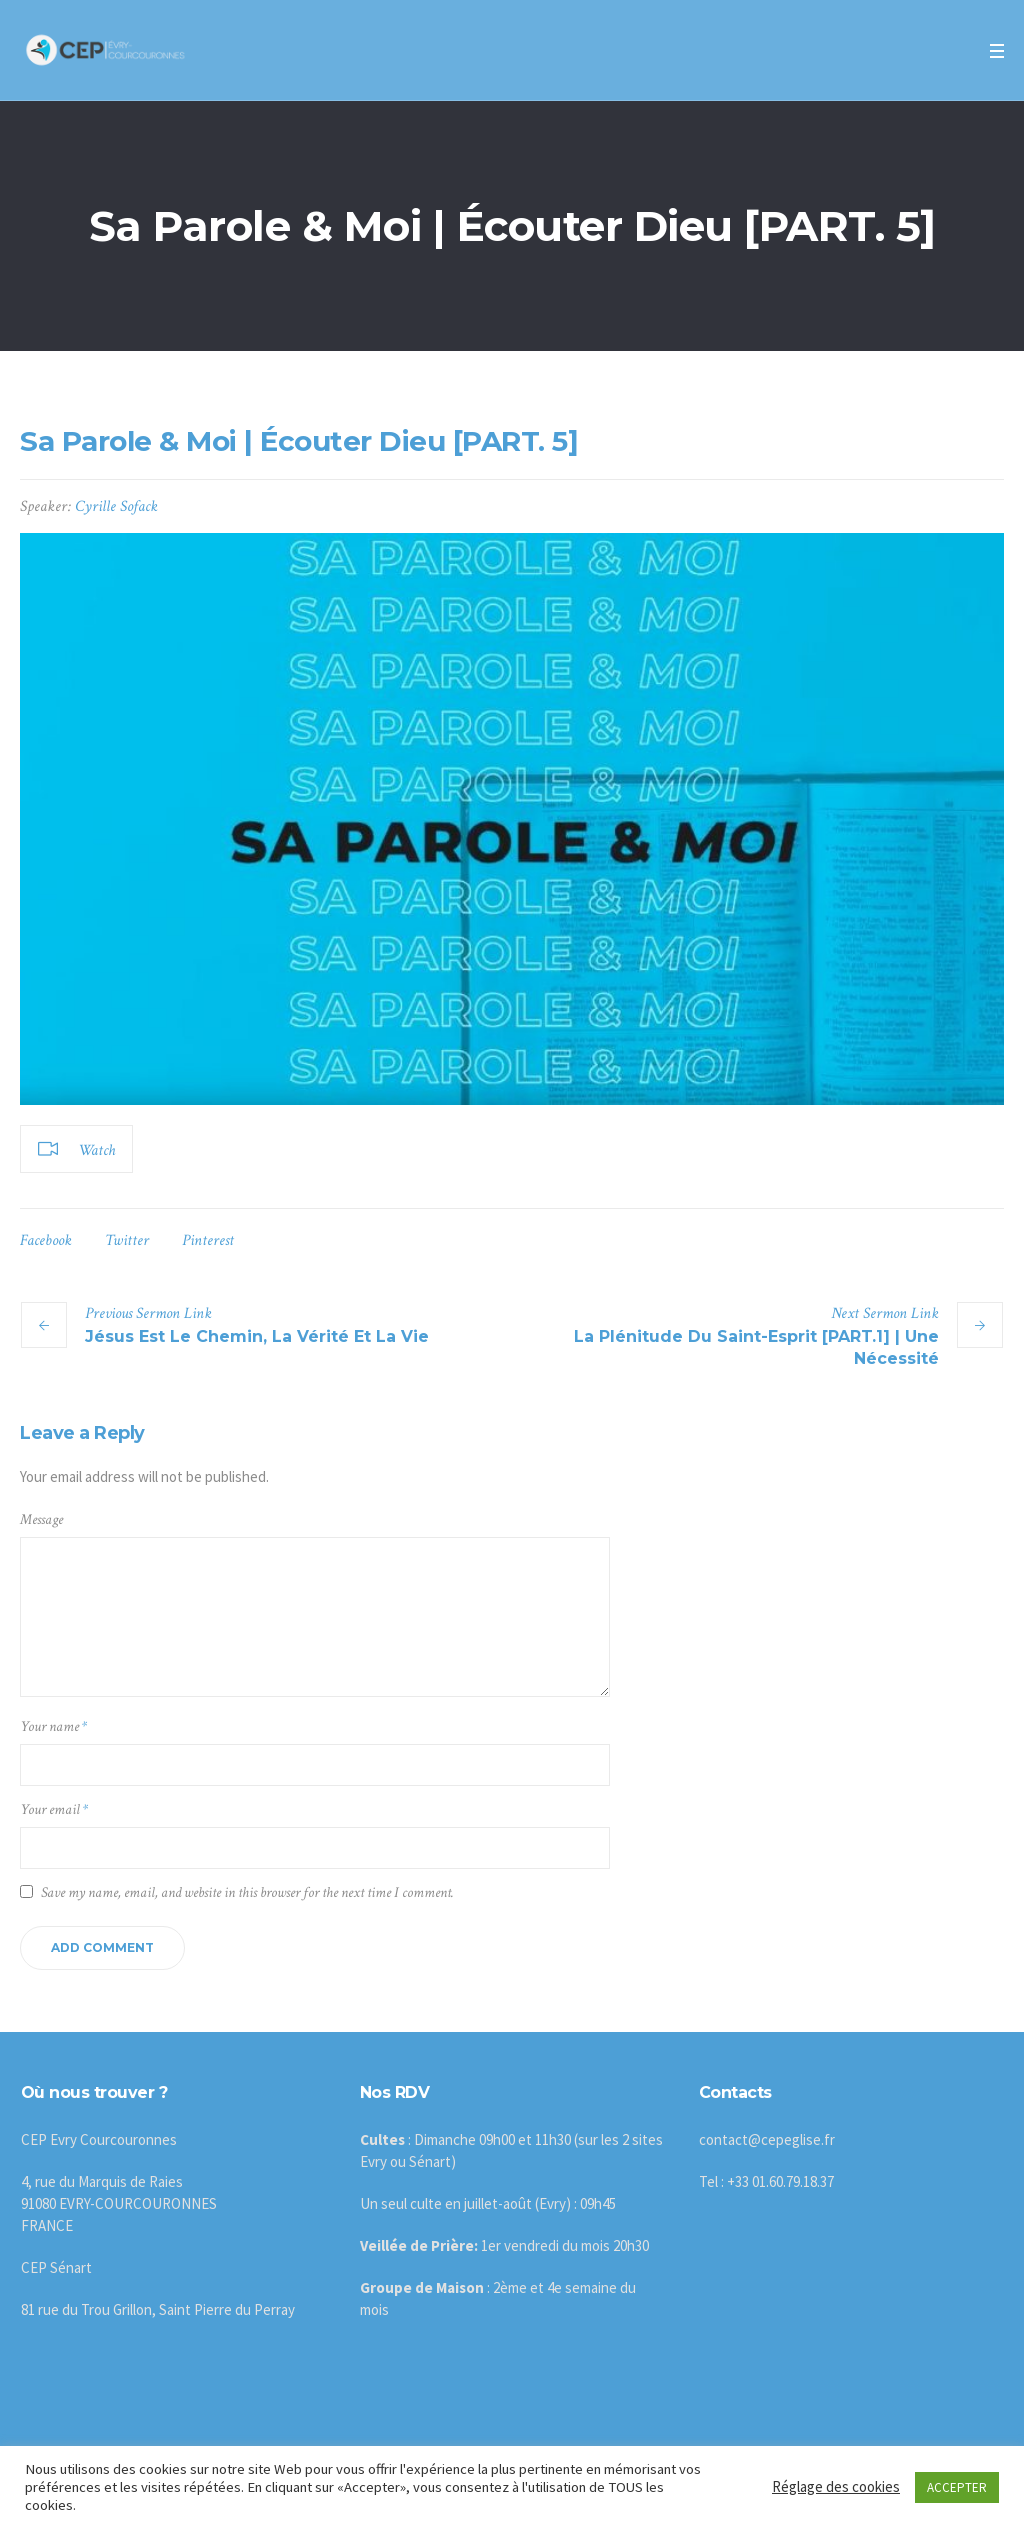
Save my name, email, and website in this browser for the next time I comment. (247, 1892)
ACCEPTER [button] (957, 2487)
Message (41, 1519)
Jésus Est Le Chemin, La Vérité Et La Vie (257, 1336)
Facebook (46, 1240)
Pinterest (208, 1240)
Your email (54, 1809)
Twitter (127, 1240)
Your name (53, 1726)
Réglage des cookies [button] (836, 2486)
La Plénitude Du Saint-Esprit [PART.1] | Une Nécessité (756, 1347)
